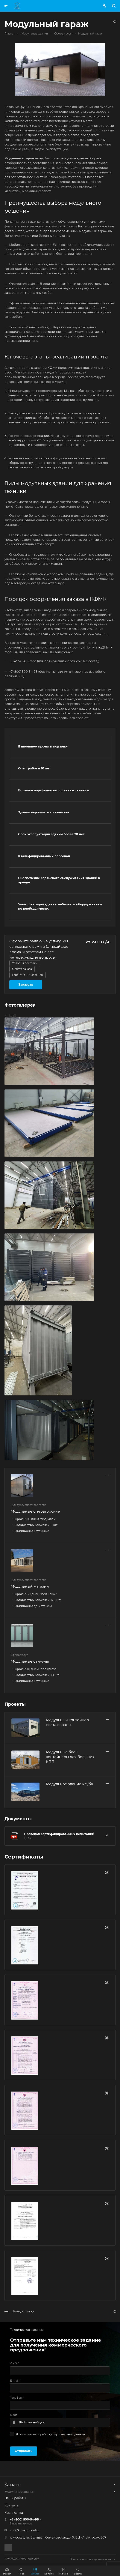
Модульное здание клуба (69, 1784)
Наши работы (15, 2498)
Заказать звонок (21, 2523)
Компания (12, 2484)
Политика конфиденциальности (93, 2559)
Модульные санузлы (30, 1661)
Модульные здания (19, 2492)
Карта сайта (13, 2513)
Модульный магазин (30, 1586)
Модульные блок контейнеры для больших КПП (70, 1757)
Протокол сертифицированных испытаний (59, 1834)
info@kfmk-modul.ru (24, 2530)
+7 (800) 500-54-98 (24, 2519)
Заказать (25, 984)
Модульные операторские (35, 1511)
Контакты (11, 2505)
